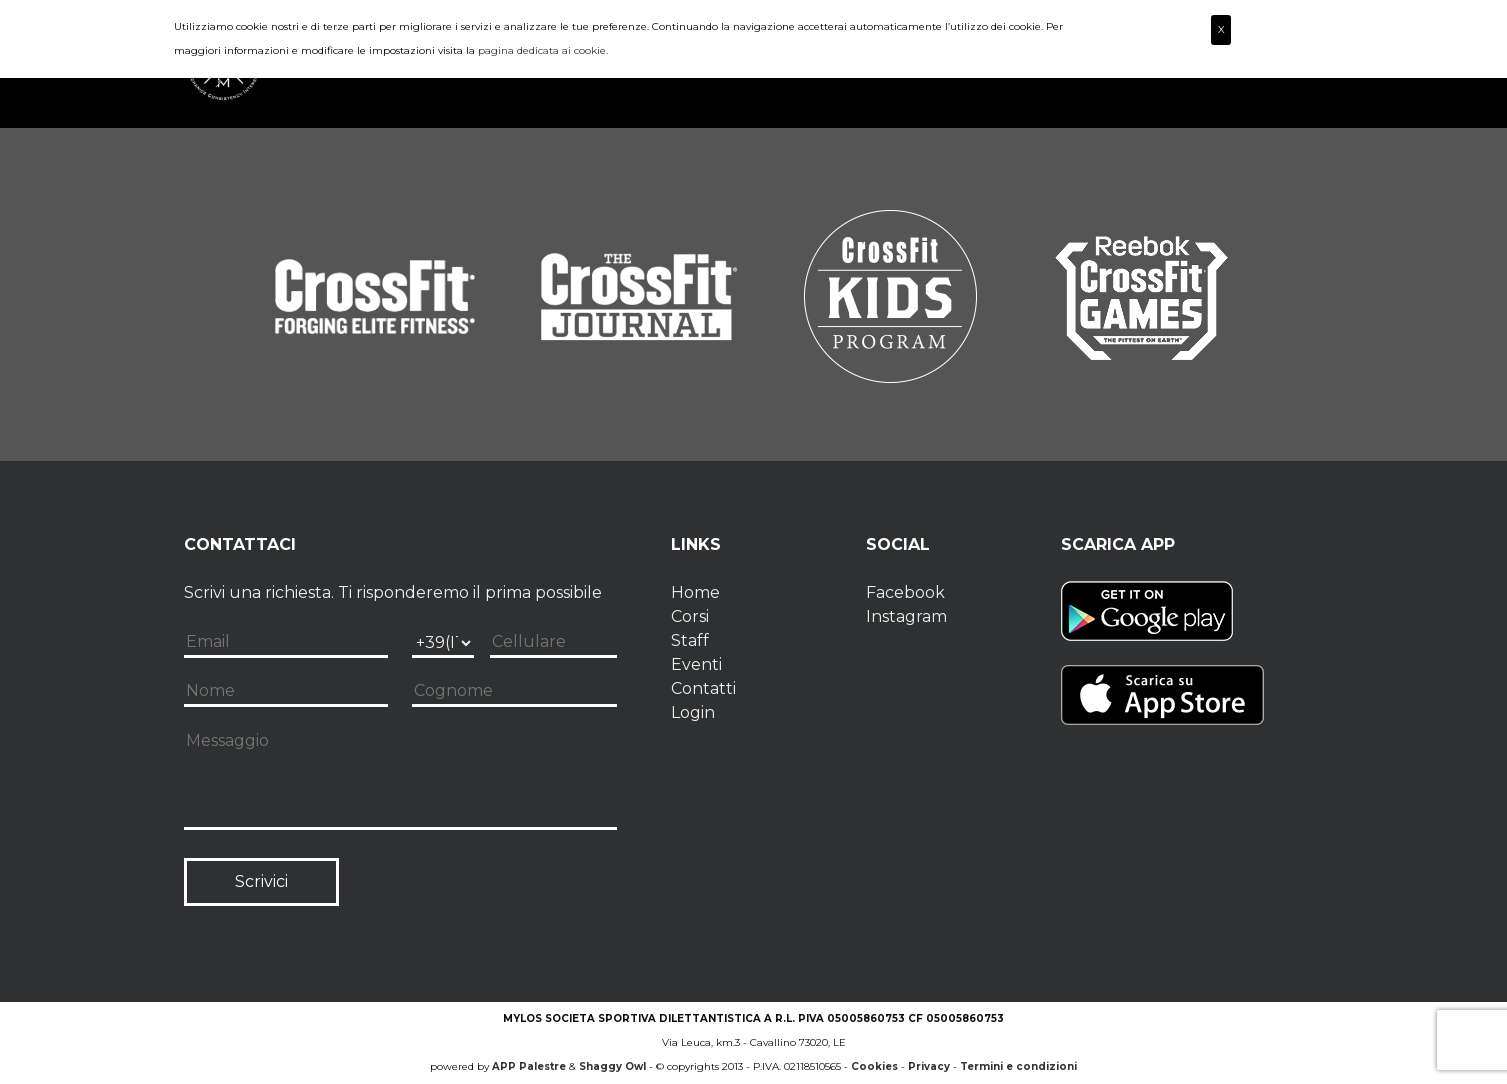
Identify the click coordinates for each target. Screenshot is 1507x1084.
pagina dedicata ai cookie (542, 50)
